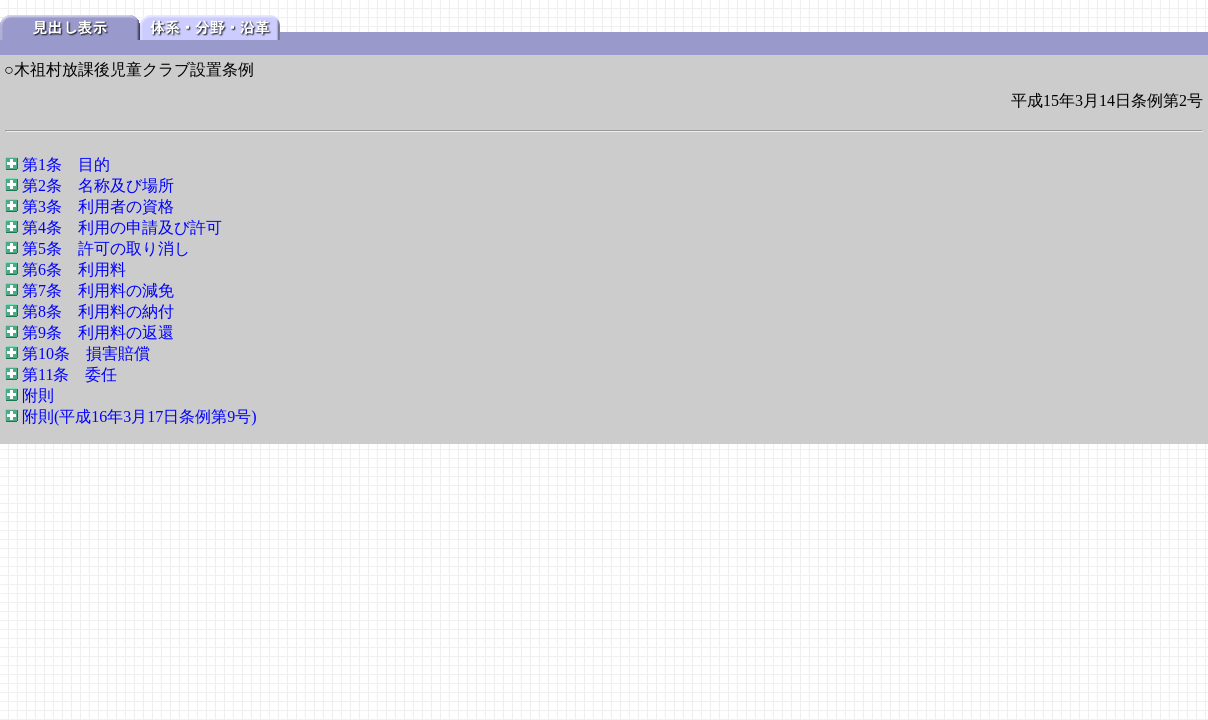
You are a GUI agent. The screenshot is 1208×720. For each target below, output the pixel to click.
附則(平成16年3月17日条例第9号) (139, 416)
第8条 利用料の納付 (98, 311)
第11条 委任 (69, 374)
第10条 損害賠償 (86, 353)
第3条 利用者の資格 (98, 206)
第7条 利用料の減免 (98, 290)
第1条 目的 (66, 164)
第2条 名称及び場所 (98, 185)
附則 (38, 395)
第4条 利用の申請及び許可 (122, 227)
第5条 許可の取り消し (106, 248)
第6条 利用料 (74, 269)
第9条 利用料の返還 (98, 332)
